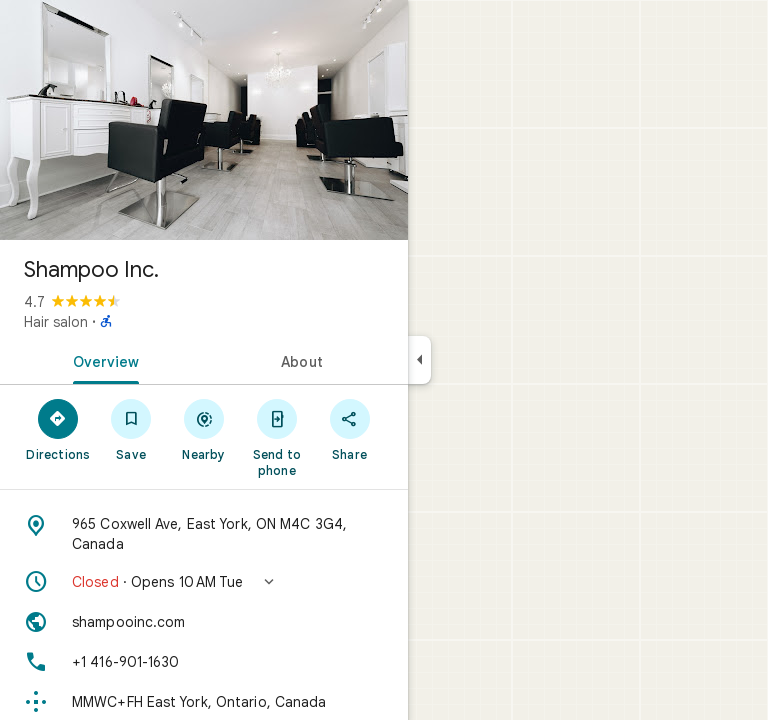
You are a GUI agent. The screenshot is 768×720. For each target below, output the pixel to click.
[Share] (349, 429)
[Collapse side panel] (419, 360)
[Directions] (58, 429)
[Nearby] (204, 429)
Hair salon (56, 322)
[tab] (102, 360)
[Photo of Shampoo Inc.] (204, 120)
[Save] (131, 429)
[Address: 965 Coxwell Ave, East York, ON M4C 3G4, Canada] (204, 534)
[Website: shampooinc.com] (204, 622)
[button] (204, 582)
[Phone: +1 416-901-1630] (204, 662)
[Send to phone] (276, 437)
